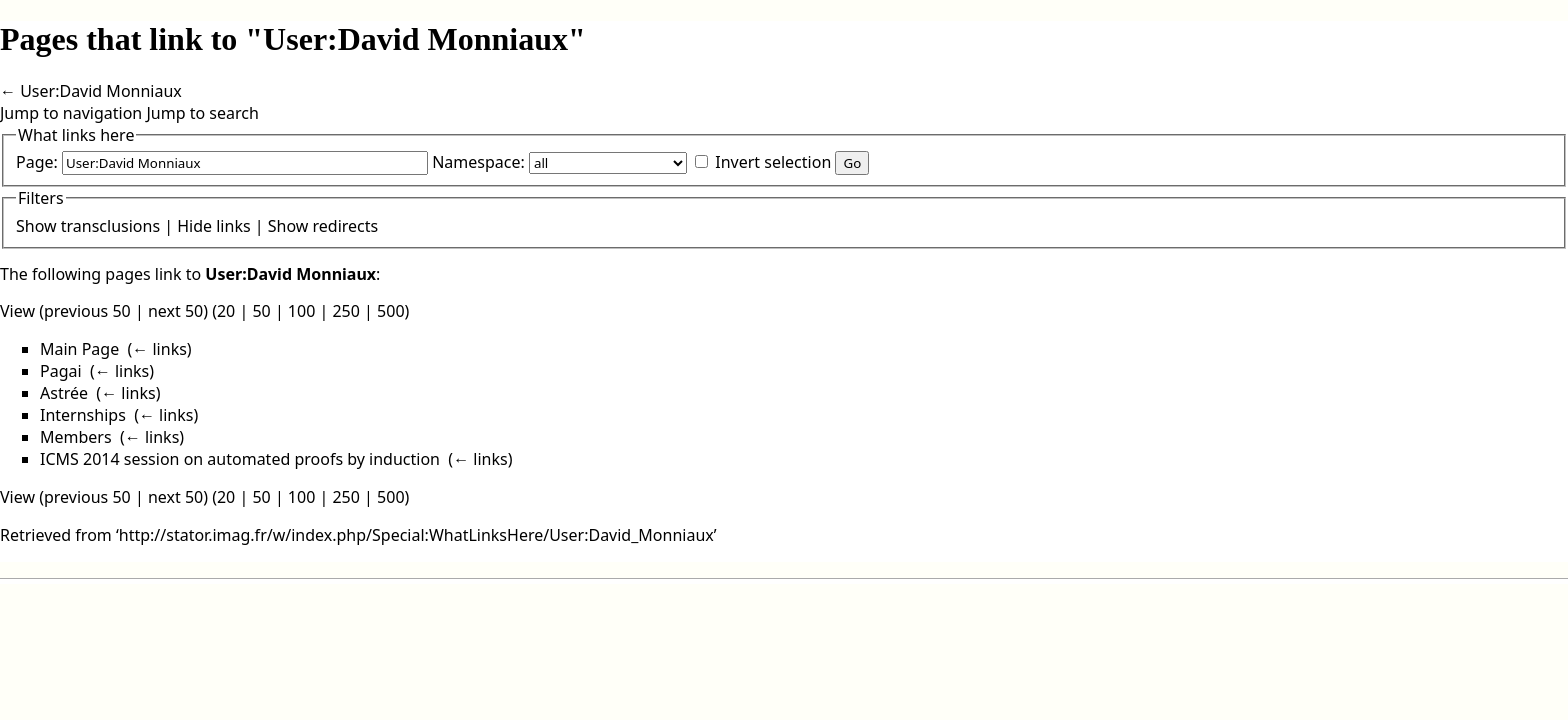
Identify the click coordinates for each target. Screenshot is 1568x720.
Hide (194, 226)
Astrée (64, 393)
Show (36, 226)
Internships (83, 415)
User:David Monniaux (101, 91)
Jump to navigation (71, 113)
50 (261, 311)
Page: (37, 162)
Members (76, 437)
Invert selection (773, 162)
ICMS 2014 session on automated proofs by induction (240, 459)
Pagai (61, 371)
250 (345, 311)
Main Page (79, 349)
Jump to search (202, 113)
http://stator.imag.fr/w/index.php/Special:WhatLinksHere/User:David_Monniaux (416, 535)
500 (390, 311)
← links (159, 349)
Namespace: (478, 162)
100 (301, 311)
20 (226, 311)
